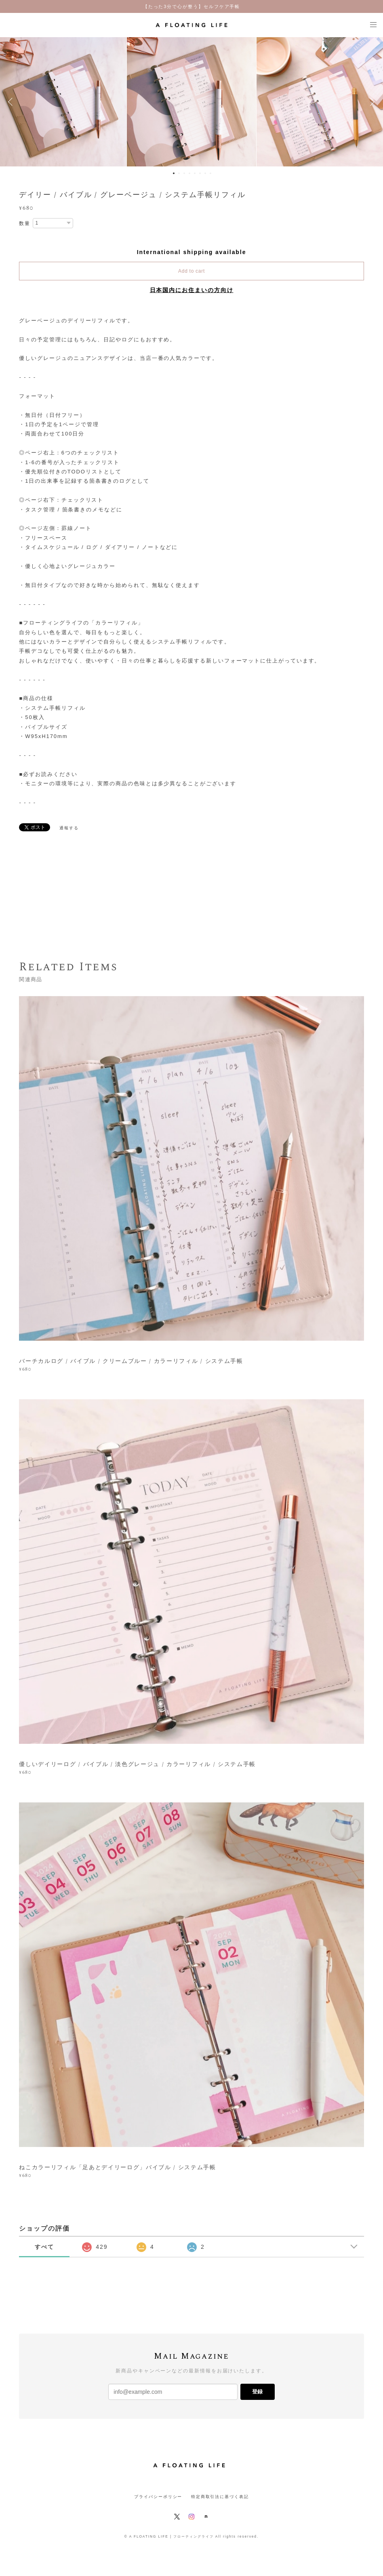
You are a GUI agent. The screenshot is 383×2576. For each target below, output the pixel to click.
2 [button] (179, 173)
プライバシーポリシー (158, 2496)
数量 (24, 223)
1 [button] (174, 173)
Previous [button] (12, 102)
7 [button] (205, 173)
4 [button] (189, 173)
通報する (69, 828)
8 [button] (210, 173)
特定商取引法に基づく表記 (220, 2496)
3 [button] (184, 173)
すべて (44, 2247)
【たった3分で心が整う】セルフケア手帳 (191, 6)
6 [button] (200, 173)
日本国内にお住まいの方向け (192, 290)
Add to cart (191, 271)
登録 (257, 2392)
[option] (191, 101)
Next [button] (371, 102)
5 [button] (195, 173)
